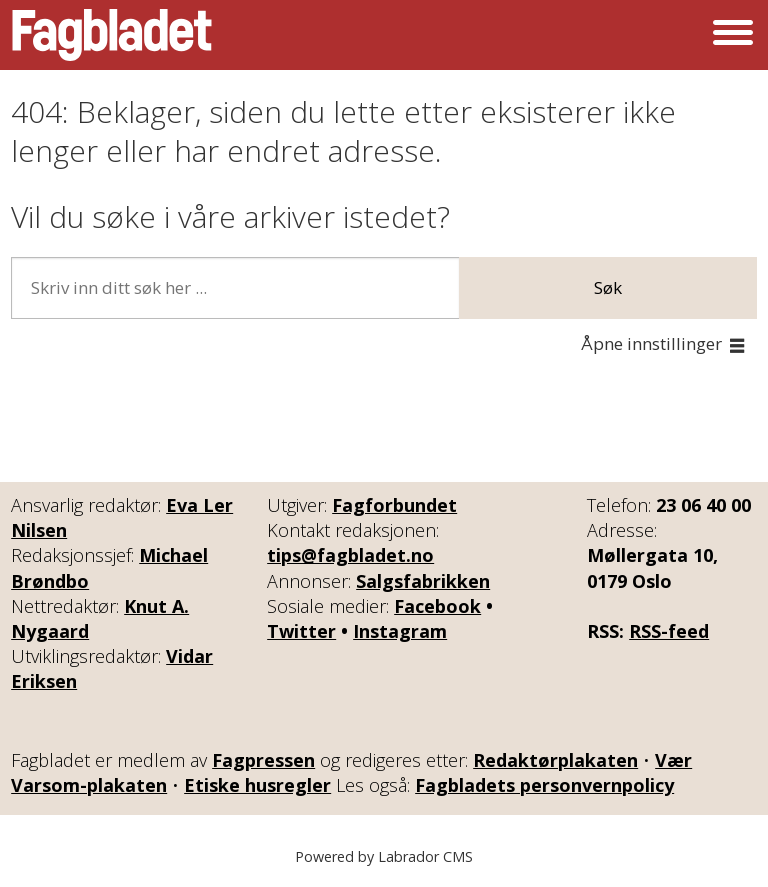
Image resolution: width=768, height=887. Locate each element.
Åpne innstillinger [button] (651, 343)
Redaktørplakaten (555, 760)
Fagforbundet (394, 505)
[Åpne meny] (733, 35)
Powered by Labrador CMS (384, 856)
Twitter (301, 631)
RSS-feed (669, 631)
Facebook (437, 606)
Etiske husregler (257, 785)
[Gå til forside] (112, 35)
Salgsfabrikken (423, 581)
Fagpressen (263, 760)
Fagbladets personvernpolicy (544, 785)
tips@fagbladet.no (350, 555)
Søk (608, 287)
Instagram (400, 631)
